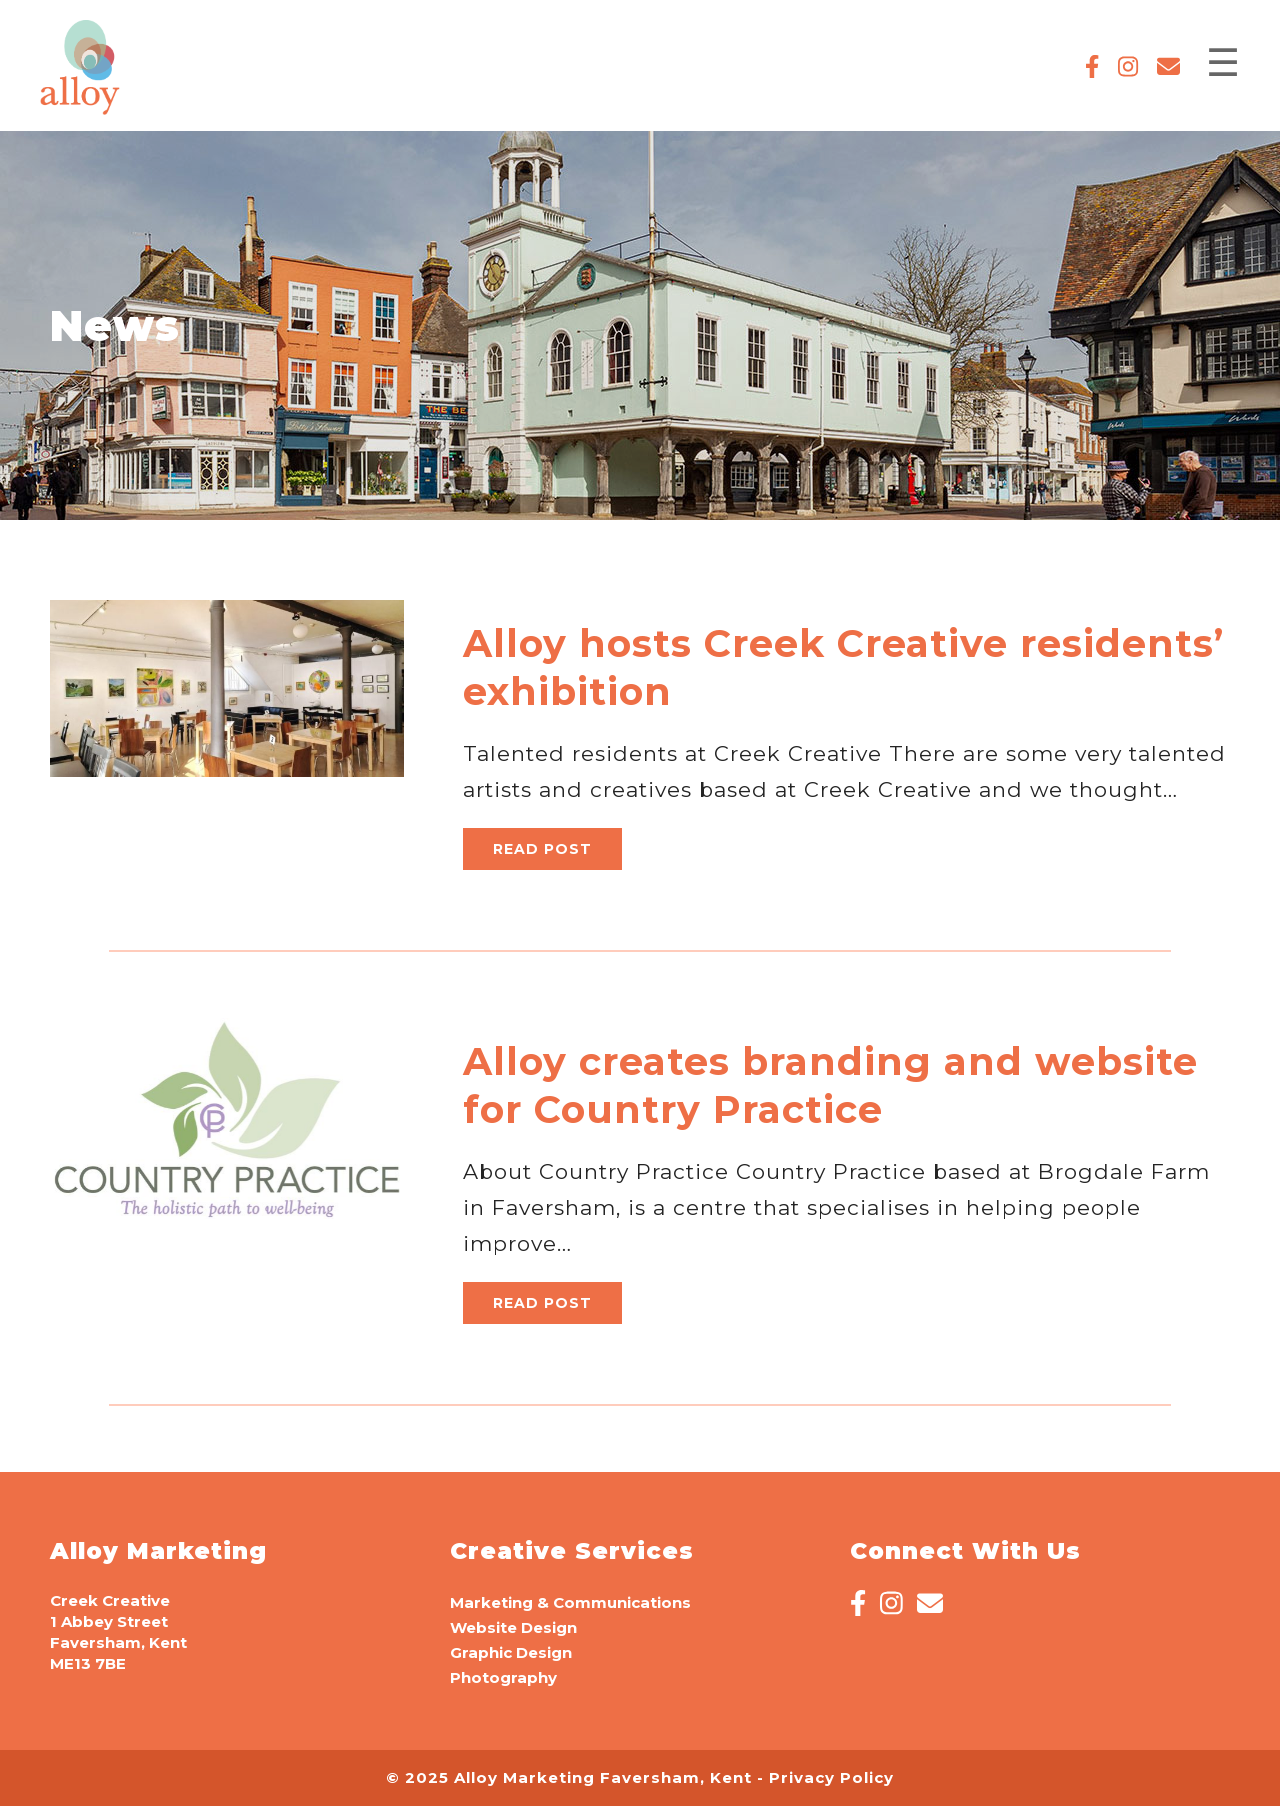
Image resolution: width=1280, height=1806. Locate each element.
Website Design (513, 1627)
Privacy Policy (831, 1777)
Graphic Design (511, 1652)
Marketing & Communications (570, 1602)
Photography (503, 1677)
